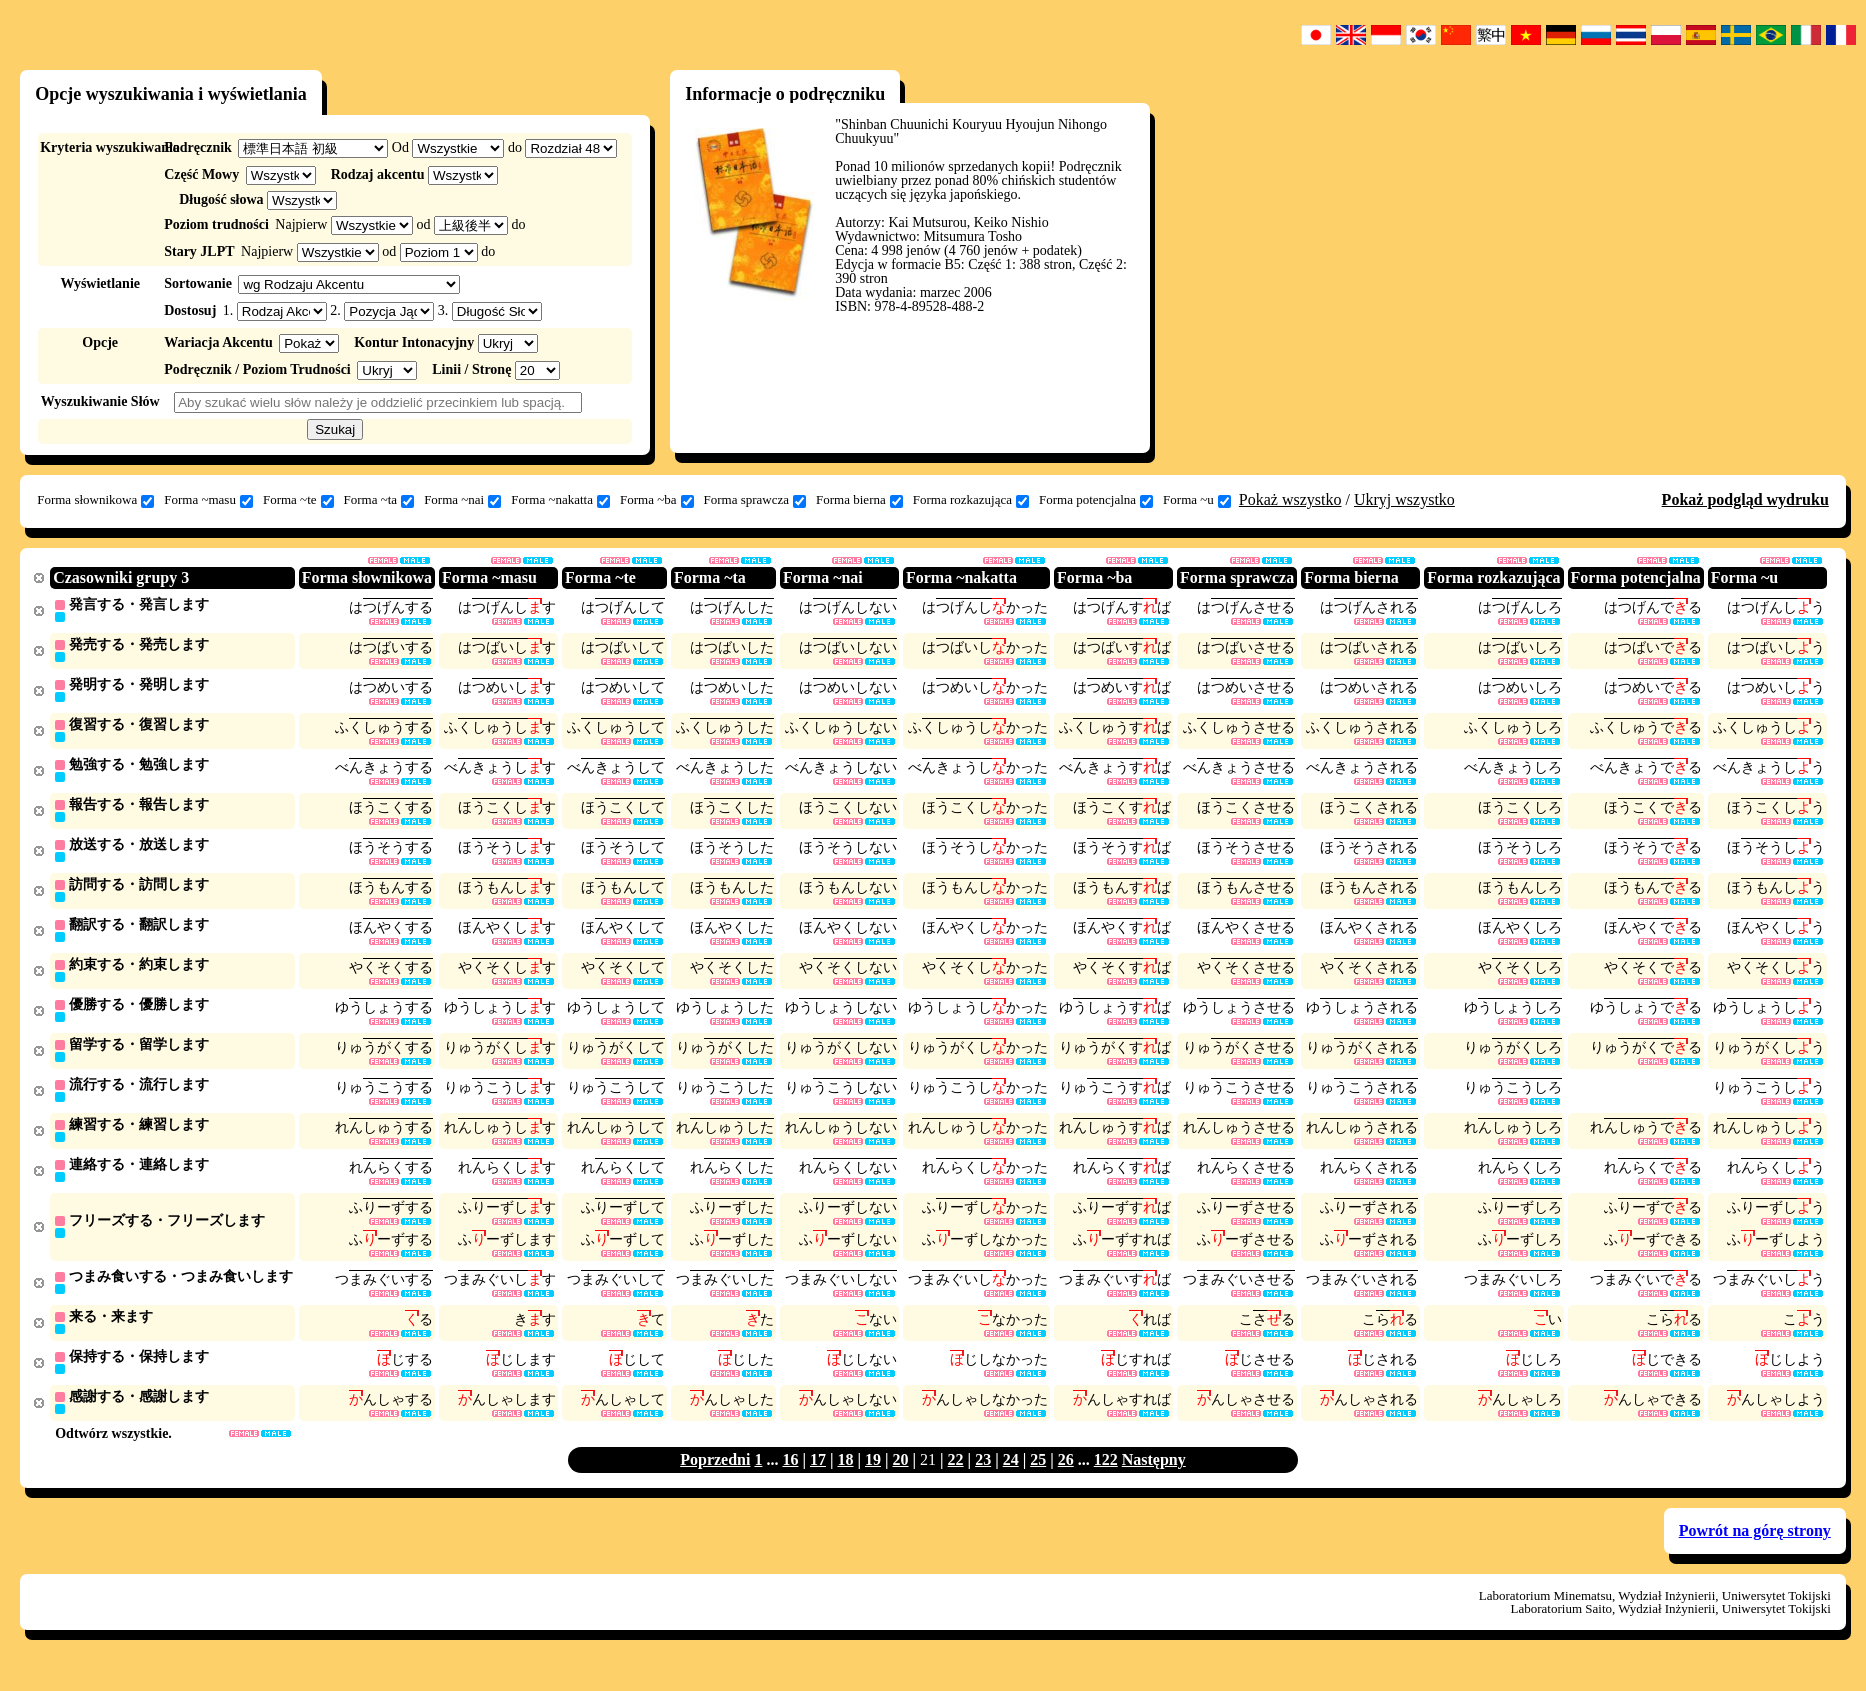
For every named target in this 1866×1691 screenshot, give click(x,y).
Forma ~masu (208, 500)
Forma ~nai (462, 500)
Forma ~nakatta (560, 500)
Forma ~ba (657, 500)
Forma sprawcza (755, 500)
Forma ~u (1197, 500)
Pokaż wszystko (1290, 499)
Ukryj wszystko (1404, 499)
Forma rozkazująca (971, 500)
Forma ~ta (379, 500)
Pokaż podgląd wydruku (1745, 499)
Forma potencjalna (1096, 500)
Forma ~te (298, 500)
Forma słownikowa (95, 500)
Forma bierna (859, 500)
